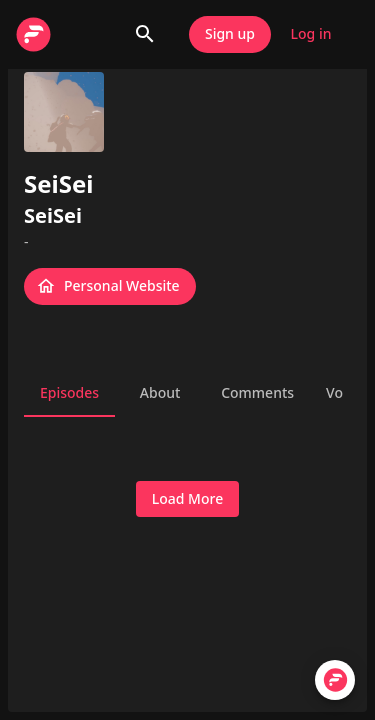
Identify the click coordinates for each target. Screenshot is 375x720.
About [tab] (160, 393)
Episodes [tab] (69, 393)
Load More (187, 499)
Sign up (230, 34)
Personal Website (110, 286)
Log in (311, 34)
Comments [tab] (257, 393)
